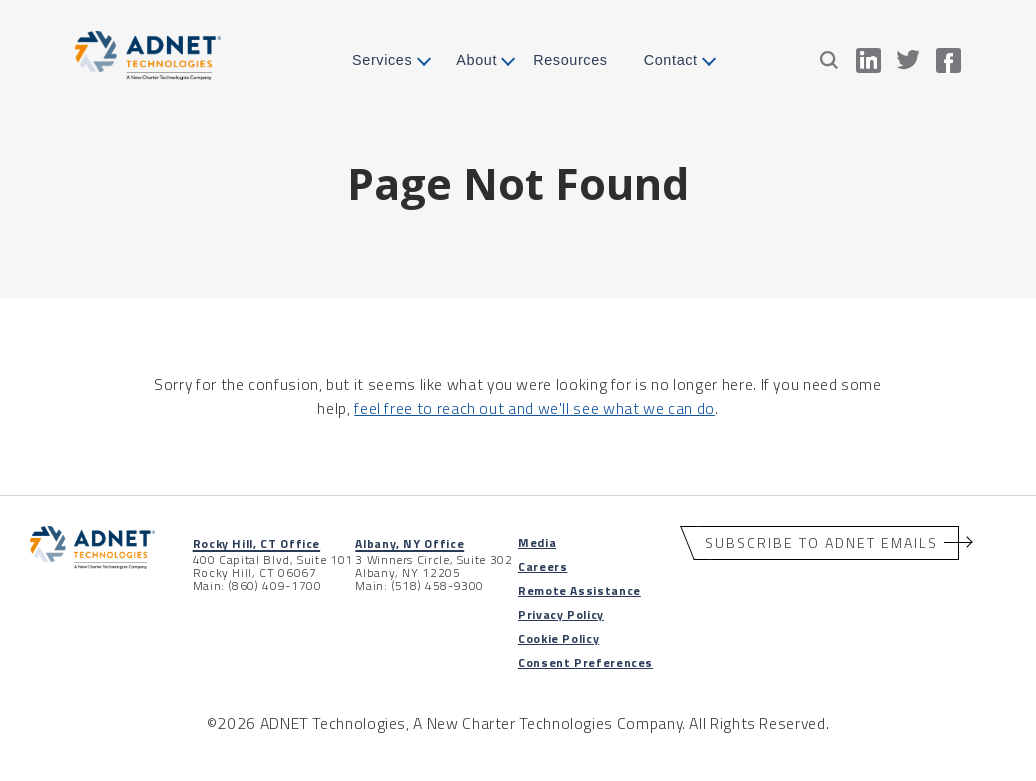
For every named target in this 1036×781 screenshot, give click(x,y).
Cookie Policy (558, 638)
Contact (671, 60)
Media (537, 542)
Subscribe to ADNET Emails (821, 542)
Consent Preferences (585, 662)
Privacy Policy (561, 614)
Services (382, 60)
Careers (542, 566)
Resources (570, 60)
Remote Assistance (579, 590)
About (476, 60)
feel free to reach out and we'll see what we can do (534, 408)
